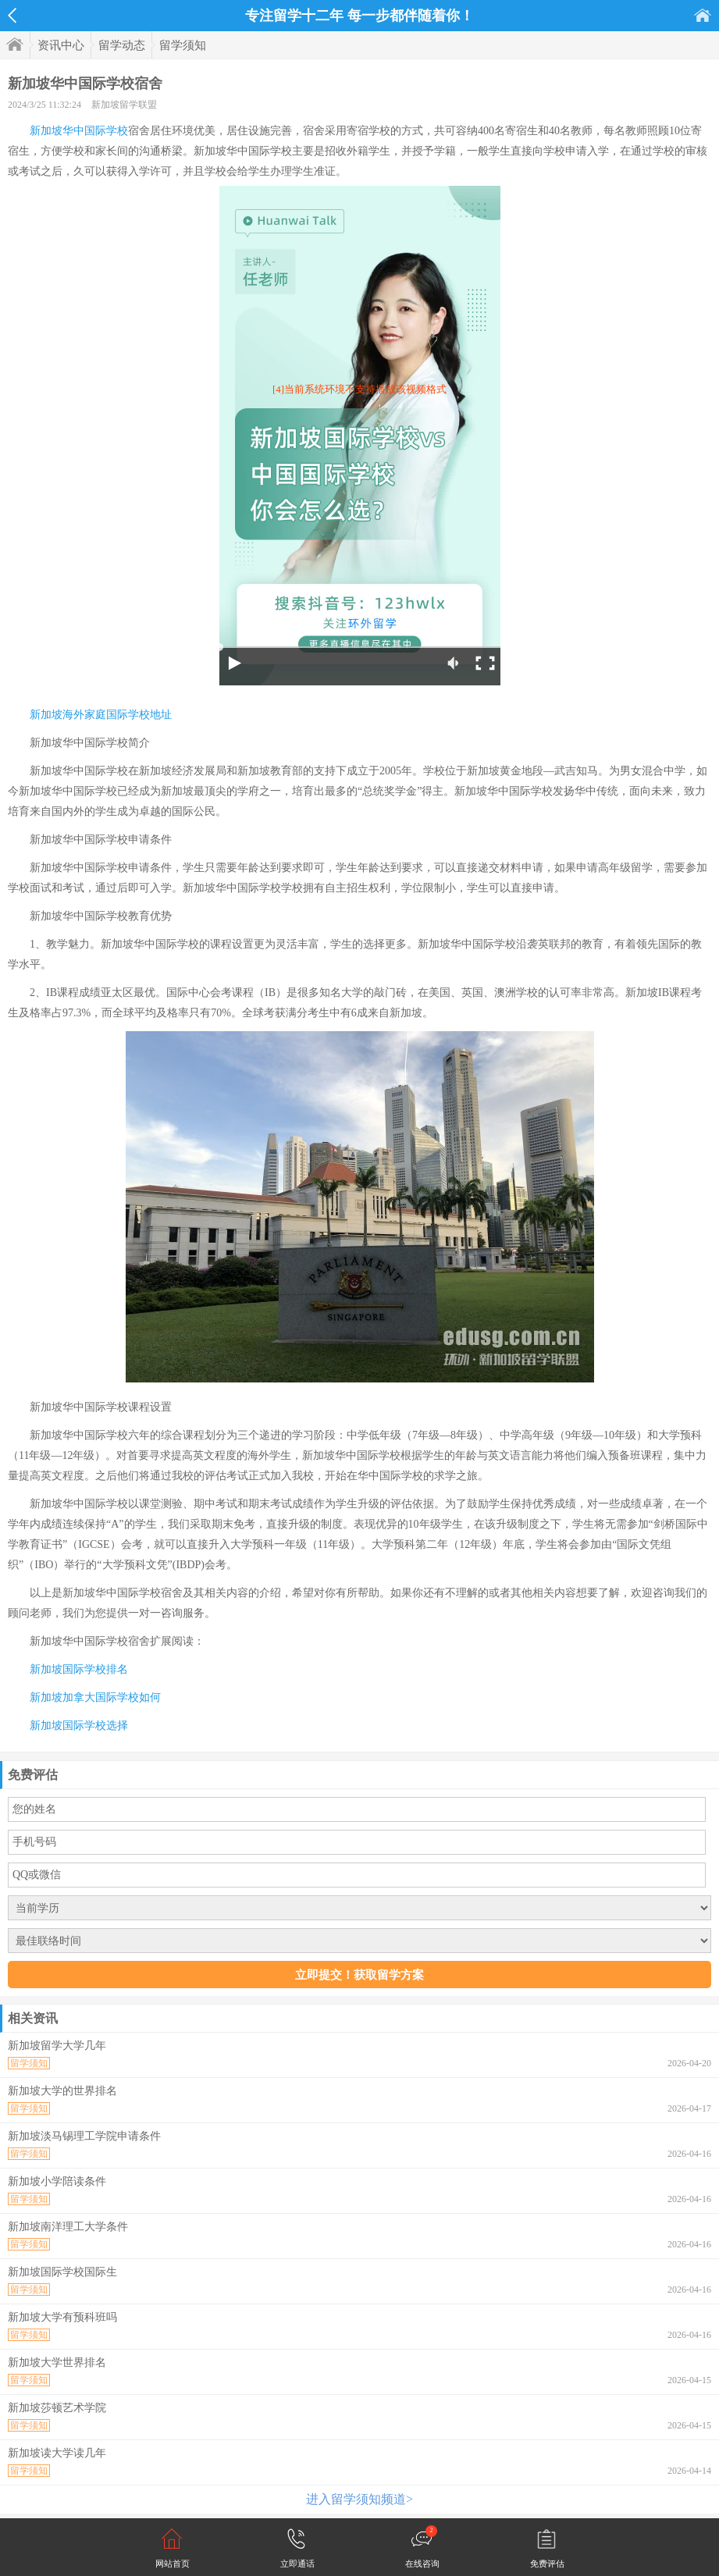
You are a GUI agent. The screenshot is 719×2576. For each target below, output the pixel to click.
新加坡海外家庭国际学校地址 (101, 714)
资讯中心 (60, 45)
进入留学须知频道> (359, 2499)
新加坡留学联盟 (124, 104)
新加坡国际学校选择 (79, 1725)
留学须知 (182, 45)
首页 (702, 15)
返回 (12, 15)
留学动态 (121, 45)
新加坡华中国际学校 (79, 131)
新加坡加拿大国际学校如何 (95, 1697)
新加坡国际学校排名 (79, 1669)
